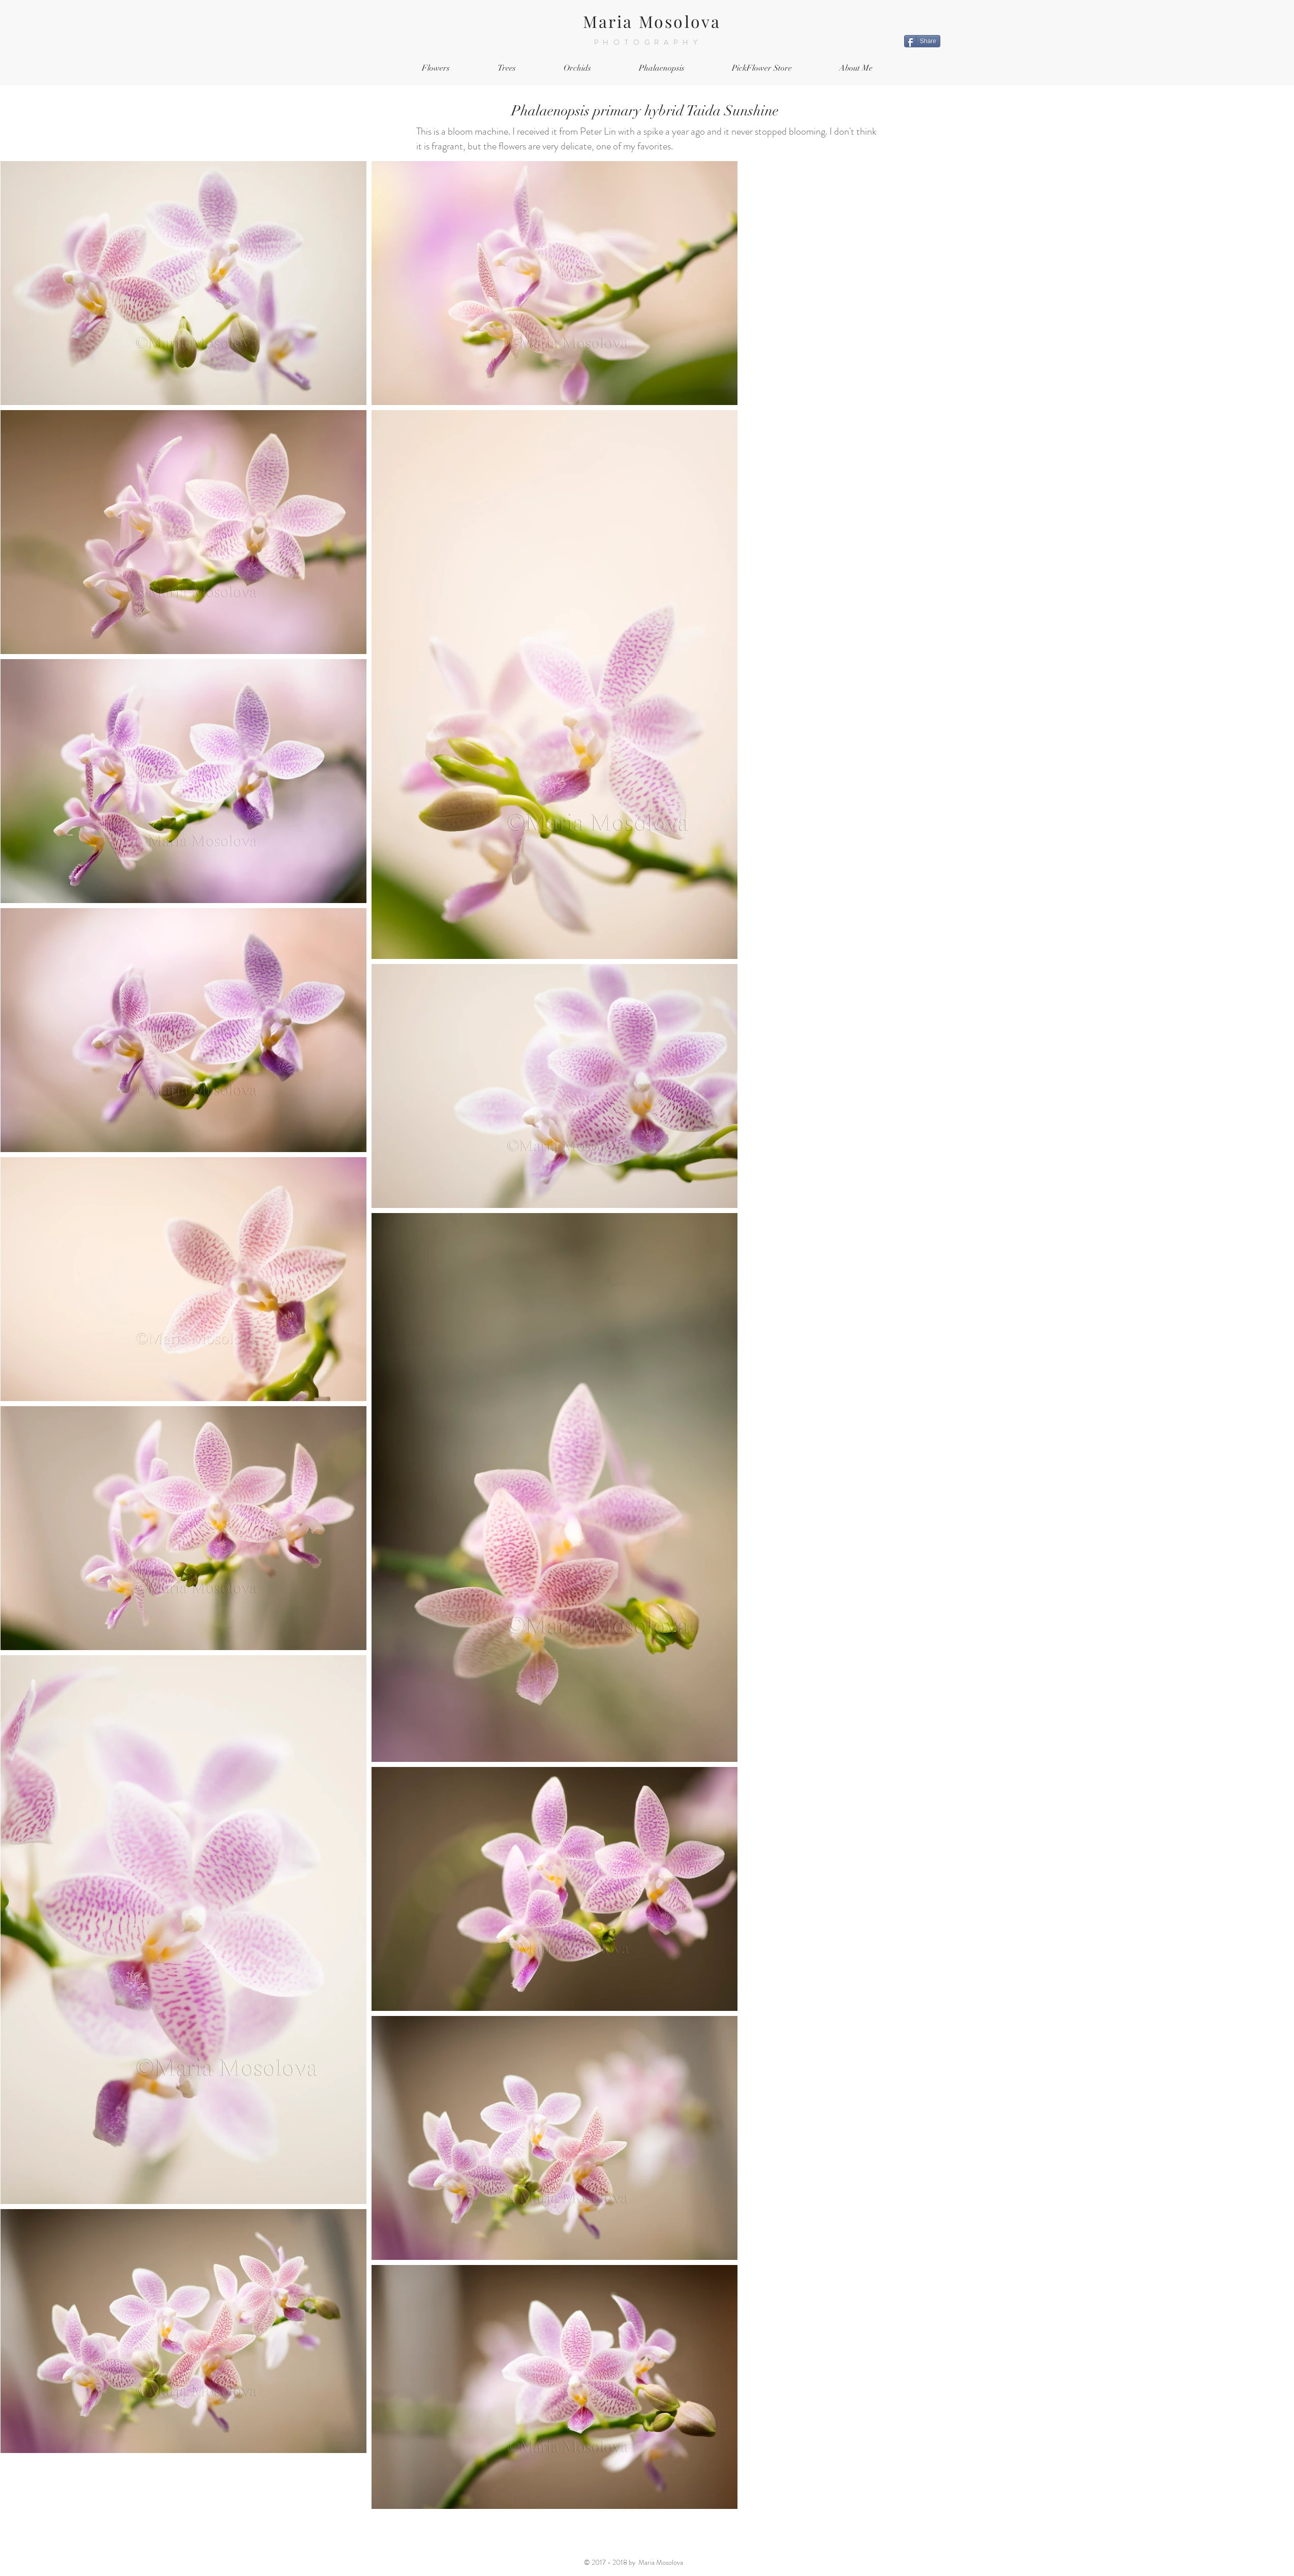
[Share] (922, 41)
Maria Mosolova (652, 21)
